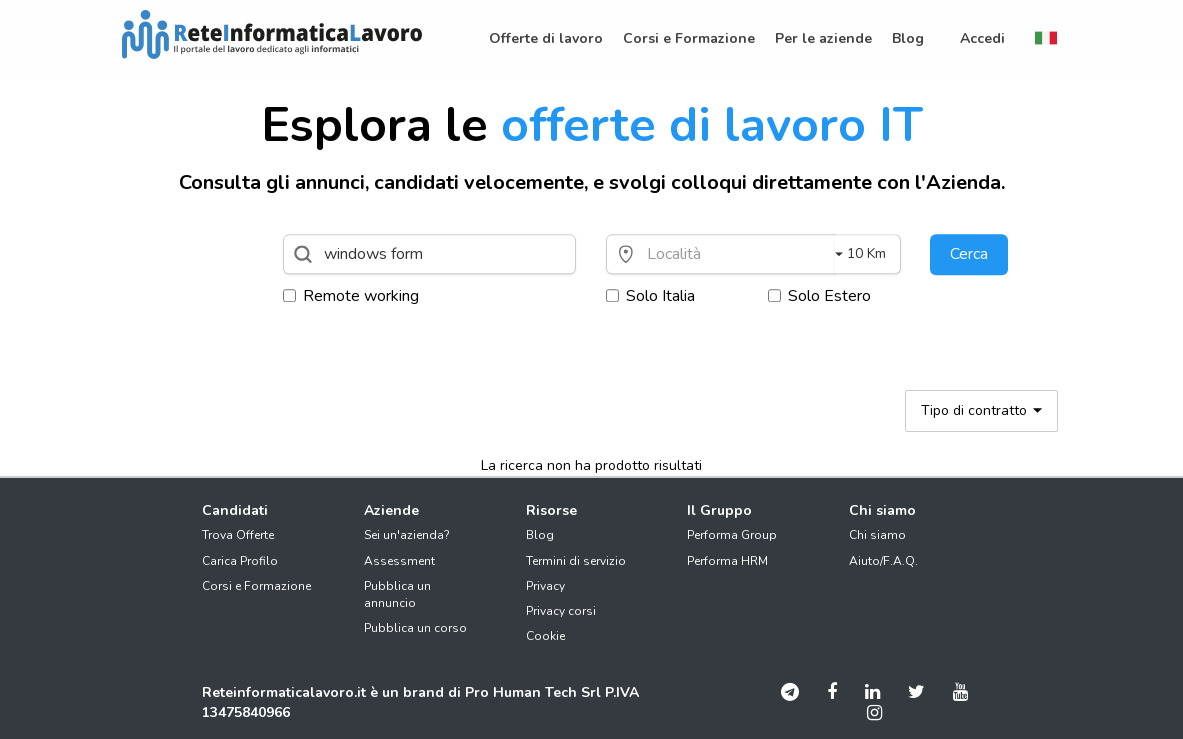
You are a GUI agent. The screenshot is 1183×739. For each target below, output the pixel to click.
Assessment (399, 561)
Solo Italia (650, 296)
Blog (540, 535)
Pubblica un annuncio (397, 594)
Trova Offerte (238, 535)
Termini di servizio (576, 561)
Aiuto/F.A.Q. (883, 561)
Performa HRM (727, 561)
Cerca (969, 254)
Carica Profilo (240, 561)
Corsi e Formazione (256, 586)
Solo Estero (819, 296)
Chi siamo (877, 535)
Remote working (351, 296)
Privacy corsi (561, 611)
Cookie (545, 636)
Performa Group (732, 535)
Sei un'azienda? (407, 535)
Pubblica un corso (415, 628)
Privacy (545, 586)
